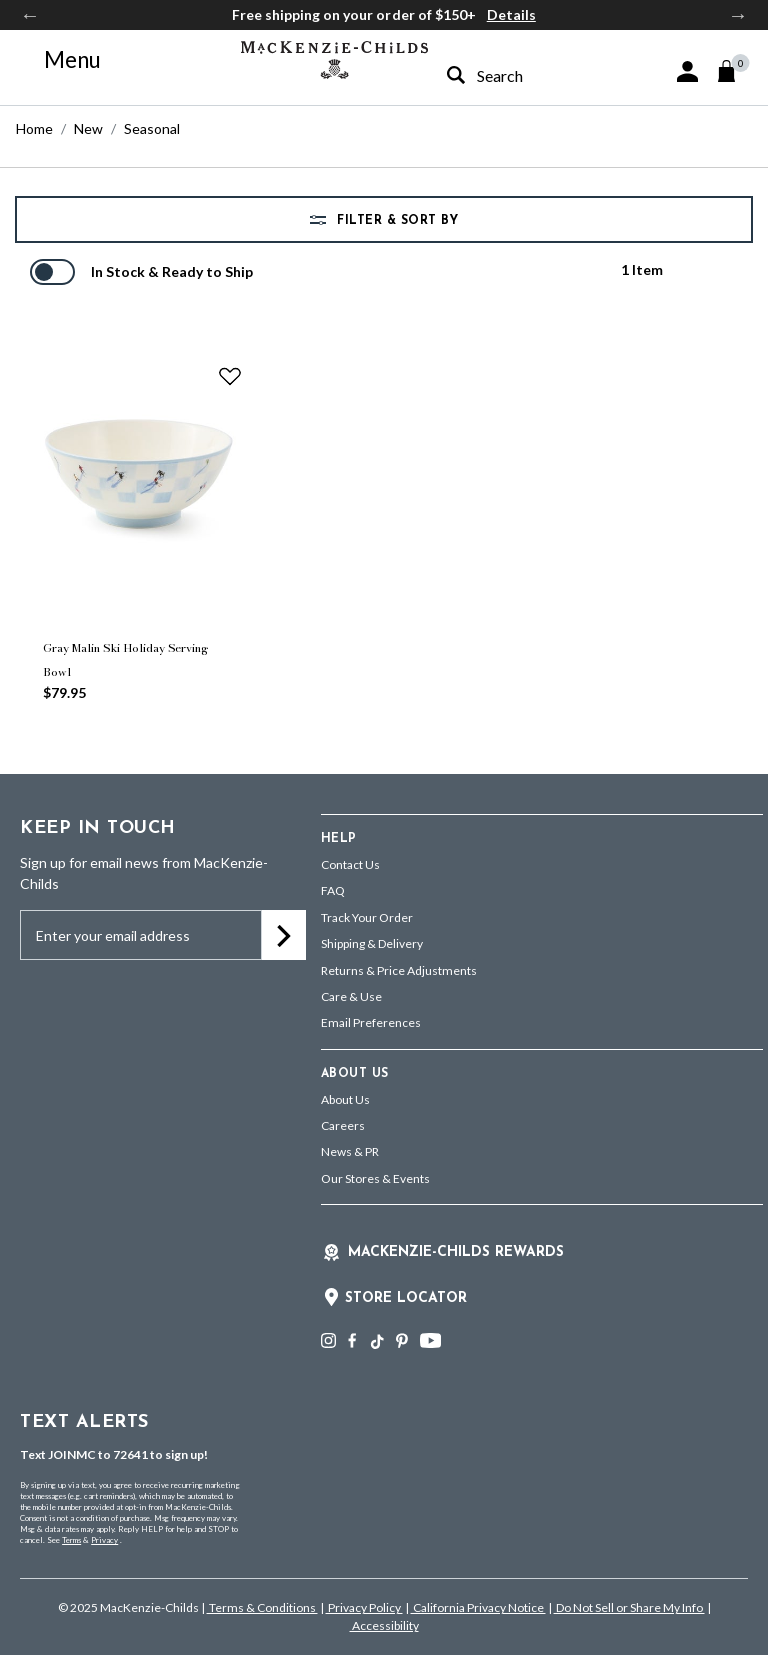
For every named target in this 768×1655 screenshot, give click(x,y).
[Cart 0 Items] (735, 71)
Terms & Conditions (262, 1607)
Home (34, 128)
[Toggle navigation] (61, 60)
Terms (71, 1540)
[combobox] (514, 75)
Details (511, 14)
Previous (30, 15)
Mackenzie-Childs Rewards (456, 1252)
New (88, 128)
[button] (687, 71)
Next (738, 15)
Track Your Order (367, 917)
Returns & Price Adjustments (399, 970)
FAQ (333, 890)
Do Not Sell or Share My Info (629, 1607)
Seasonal (152, 128)
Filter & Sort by (396, 221)
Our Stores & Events (375, 1178)
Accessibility (384, 1625)
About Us (345, 1099)
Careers (343, 1125)
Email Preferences (371, 1022)
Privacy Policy (364, 1607)
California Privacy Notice (478, 1607)
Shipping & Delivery (372, 943)
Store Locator (406, 1298)
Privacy (104, 1540)
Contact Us (350, 864)
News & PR (350, 1151)
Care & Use (351, 996)
